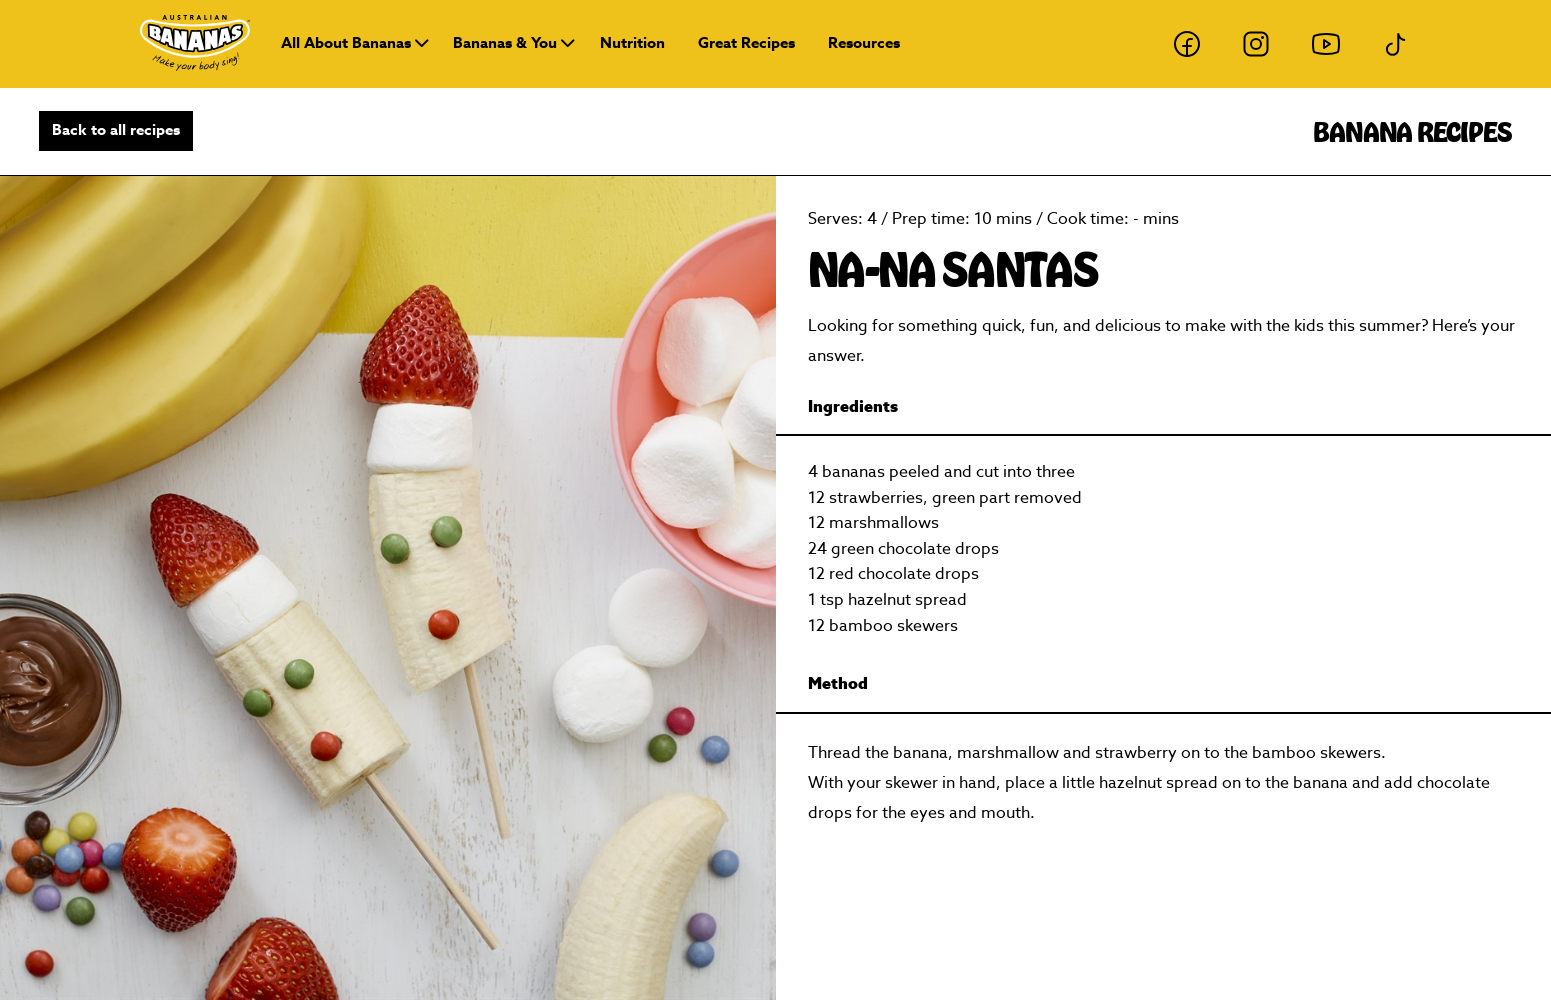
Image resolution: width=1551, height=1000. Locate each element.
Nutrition (632, 43)
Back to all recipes (116, 130)
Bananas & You (505, 43)
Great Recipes (746, 43)
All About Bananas (346, 43)
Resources (864, 43)
